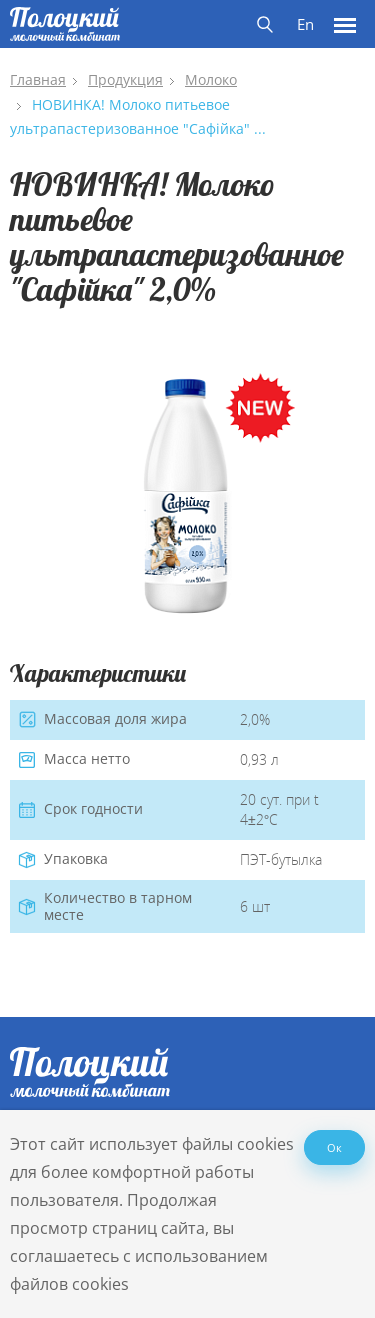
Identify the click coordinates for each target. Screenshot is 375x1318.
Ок (334, 1147)
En (305, 24)
